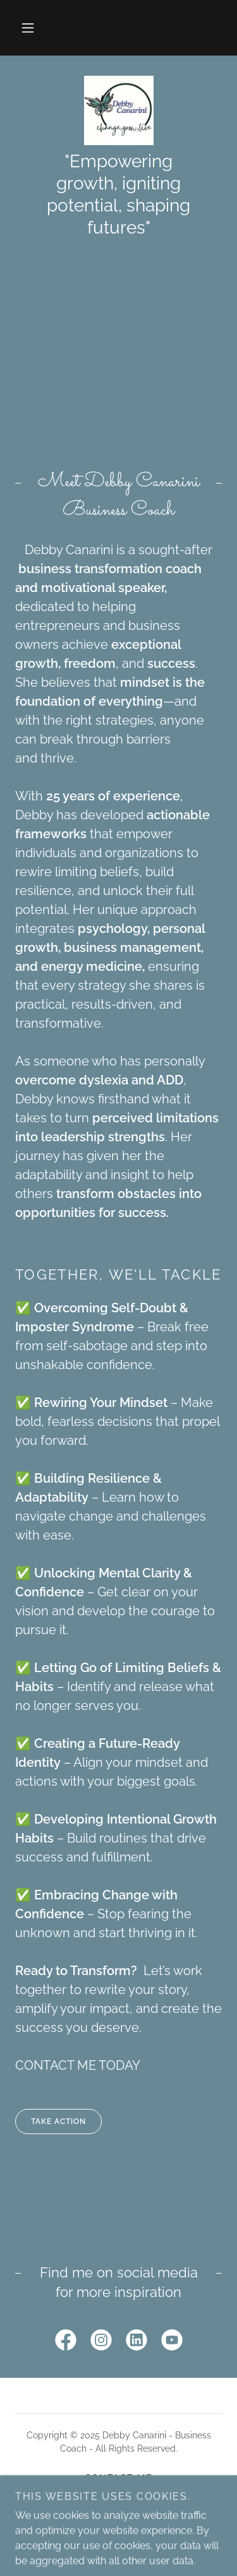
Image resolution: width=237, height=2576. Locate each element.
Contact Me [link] (119, 2478)
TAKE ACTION (50, 2121)
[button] (27, 27)
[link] (119, 110)
